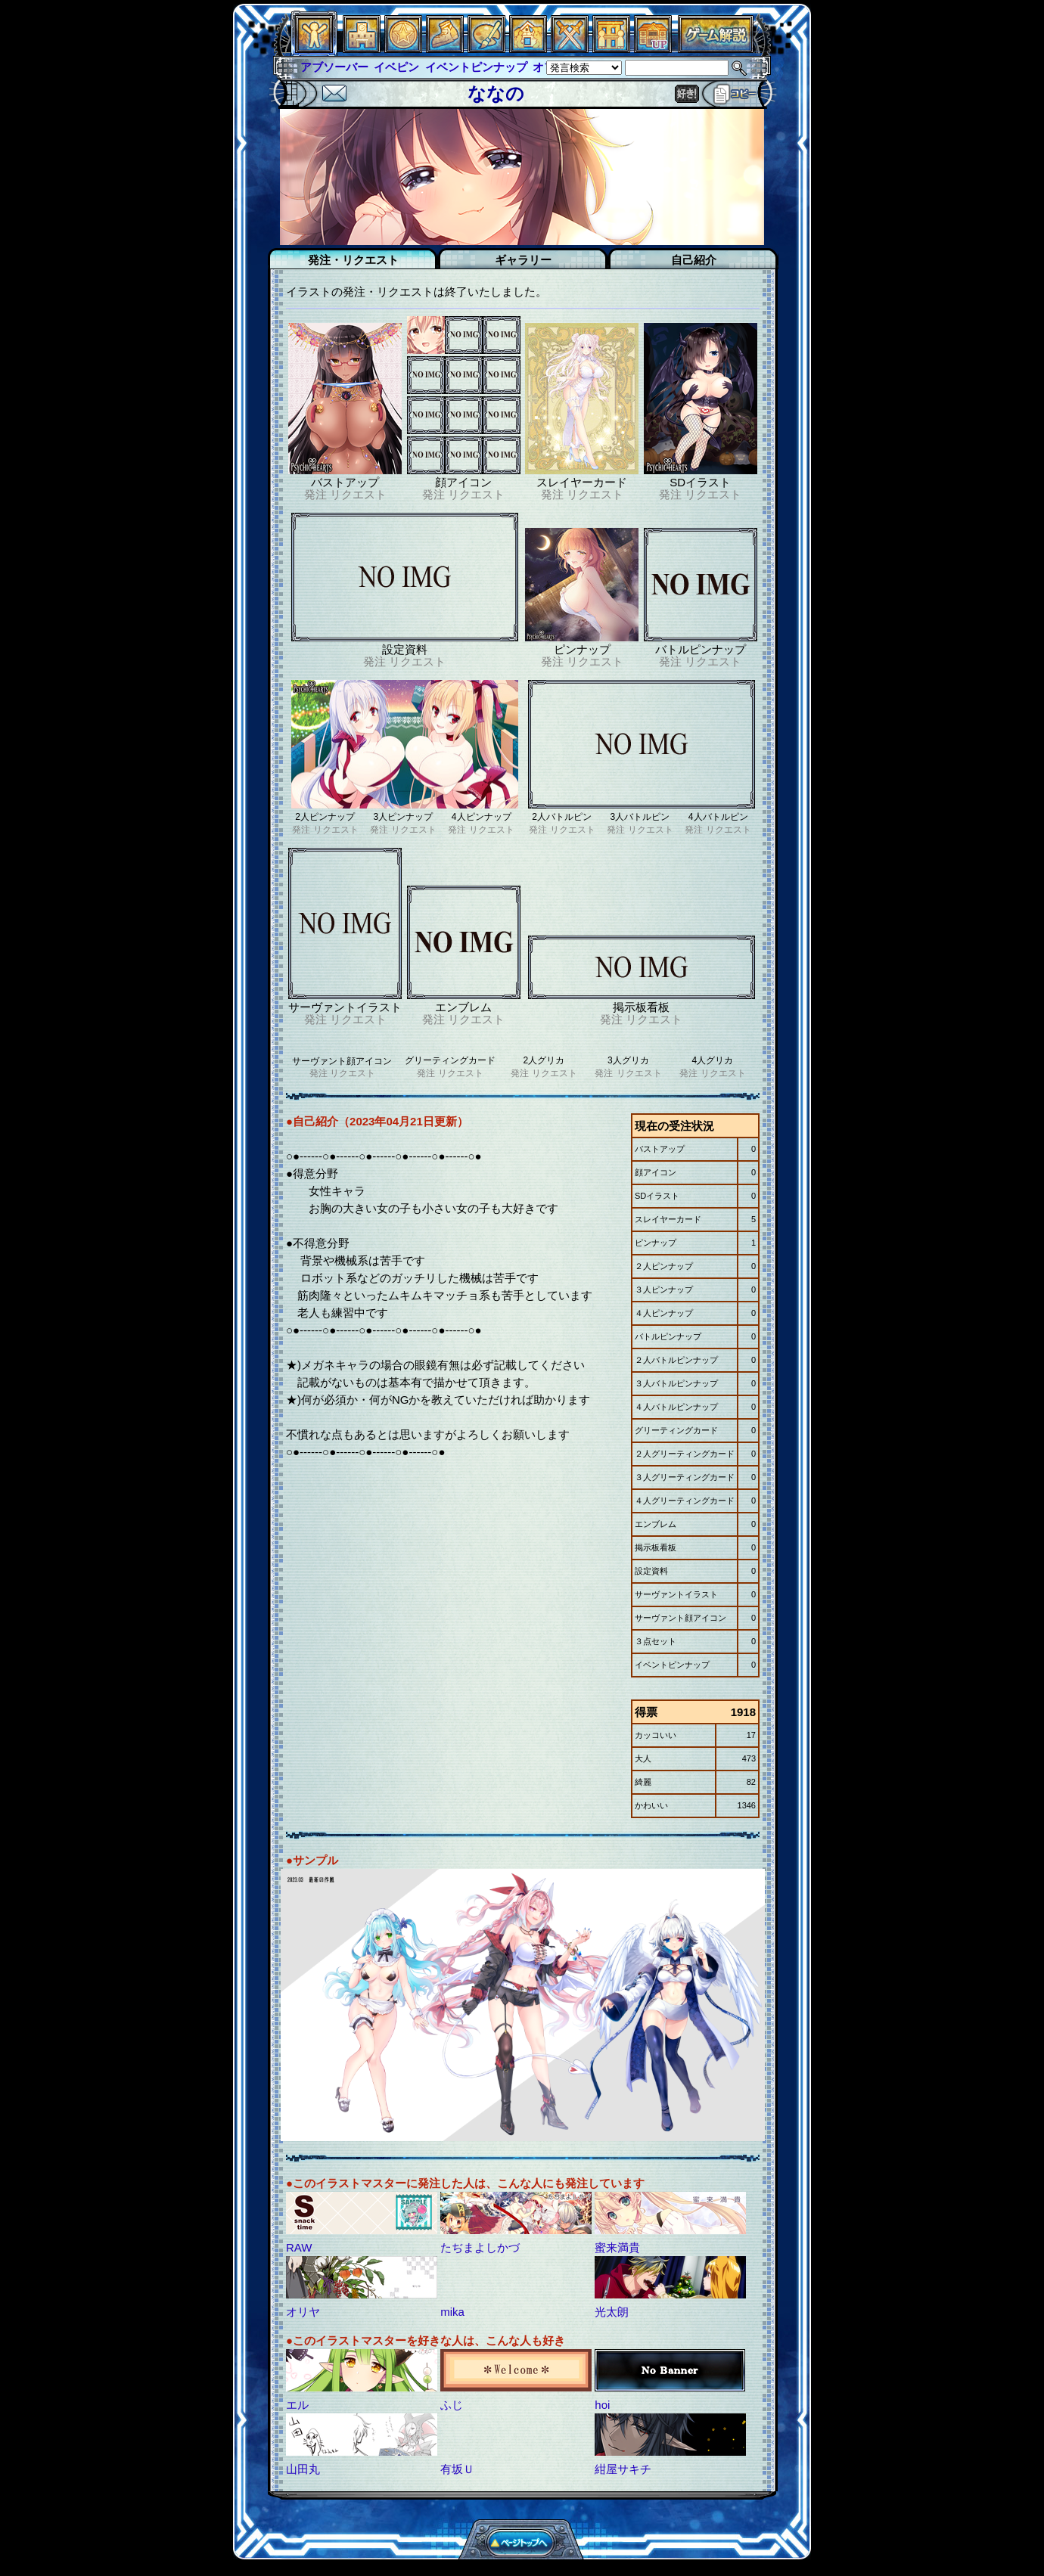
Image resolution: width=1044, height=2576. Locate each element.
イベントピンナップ (476, 67)
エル (297, 2404)
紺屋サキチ (623, 2469)
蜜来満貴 (617, 2247)
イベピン (396, 67)
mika (452, 2311)
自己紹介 (693, 259)
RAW (299, 2247)
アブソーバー (334, 67)
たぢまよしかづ (480, 2247)
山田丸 (303, 2469)
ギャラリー (523, 259)
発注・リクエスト (353, 259)
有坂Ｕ (457, 2469)
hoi (602, 2404)
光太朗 (612, 2311)
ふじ (451, 2404)
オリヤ (303, 2311)
